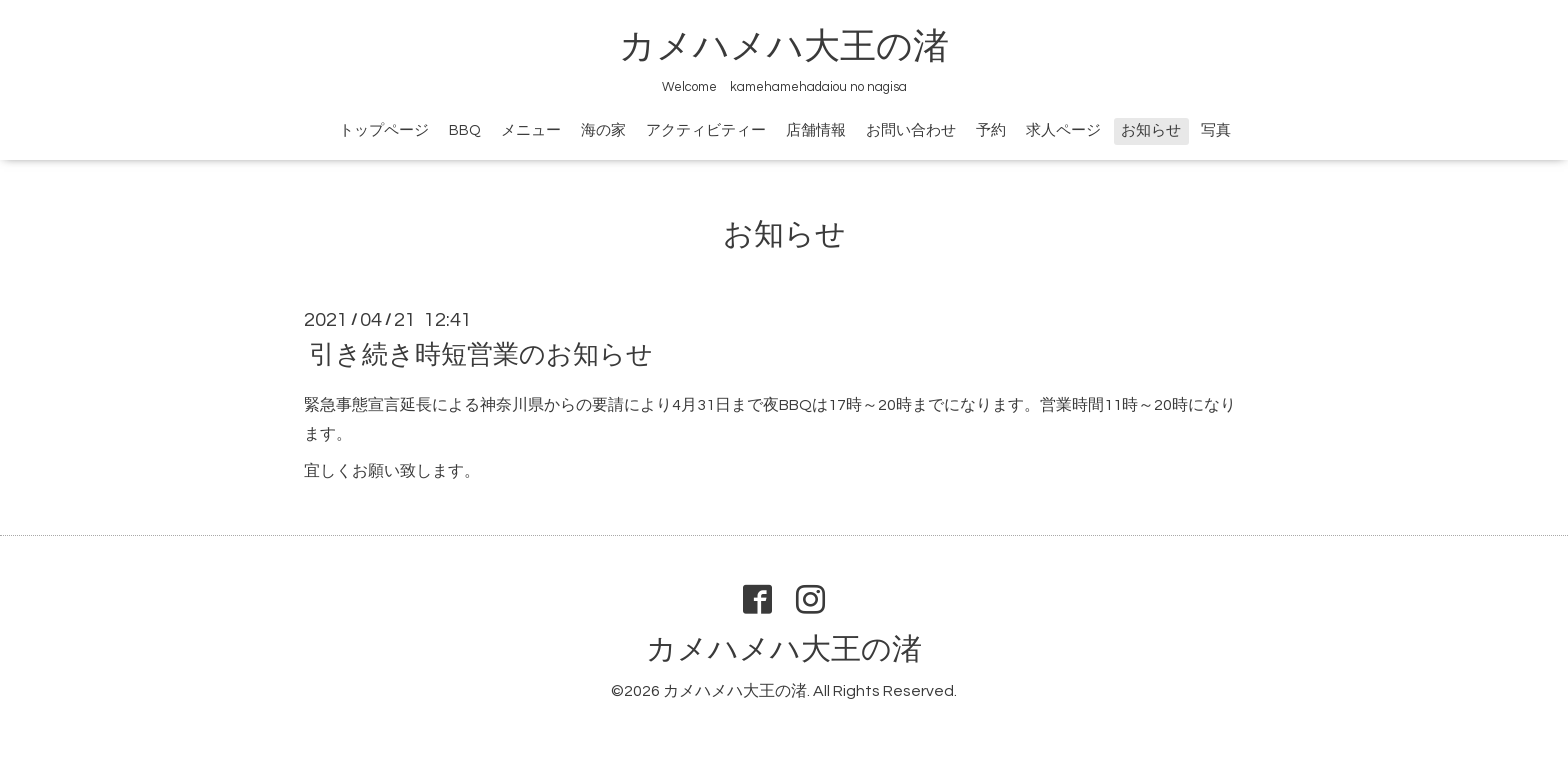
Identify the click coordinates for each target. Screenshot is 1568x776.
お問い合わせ (911, 130)
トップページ (384, 130)
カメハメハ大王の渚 (784, 47)
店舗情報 (816, 130)
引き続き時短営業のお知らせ (481, 355)
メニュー (531, 130)
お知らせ (1151, 130)
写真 (1216, 130)
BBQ (465, 130)
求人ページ (1063, 130)
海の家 (603, 130)
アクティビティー (706, 130)
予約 (991, 130)
